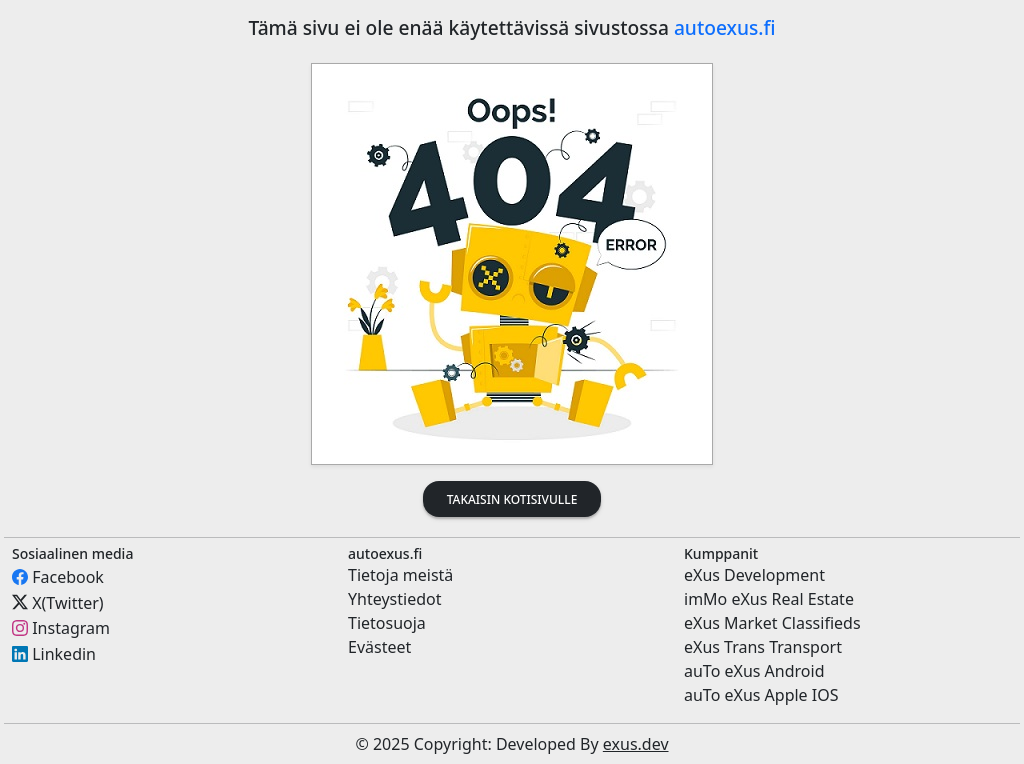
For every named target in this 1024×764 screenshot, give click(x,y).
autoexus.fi (725, 27)
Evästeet (379, 647)
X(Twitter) (67, 602)
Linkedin (64, 654)
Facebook (68, 577)
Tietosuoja (387, 623)
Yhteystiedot (394, 599)
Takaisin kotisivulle (512, 499)
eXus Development (754, 575)
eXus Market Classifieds (772, 623)
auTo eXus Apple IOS (761, 695)
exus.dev (636, 744)
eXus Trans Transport (763, 647)
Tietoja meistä (400, 575)
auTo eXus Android (754, 671)
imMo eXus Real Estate (769, 599)
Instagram (71, 628)
